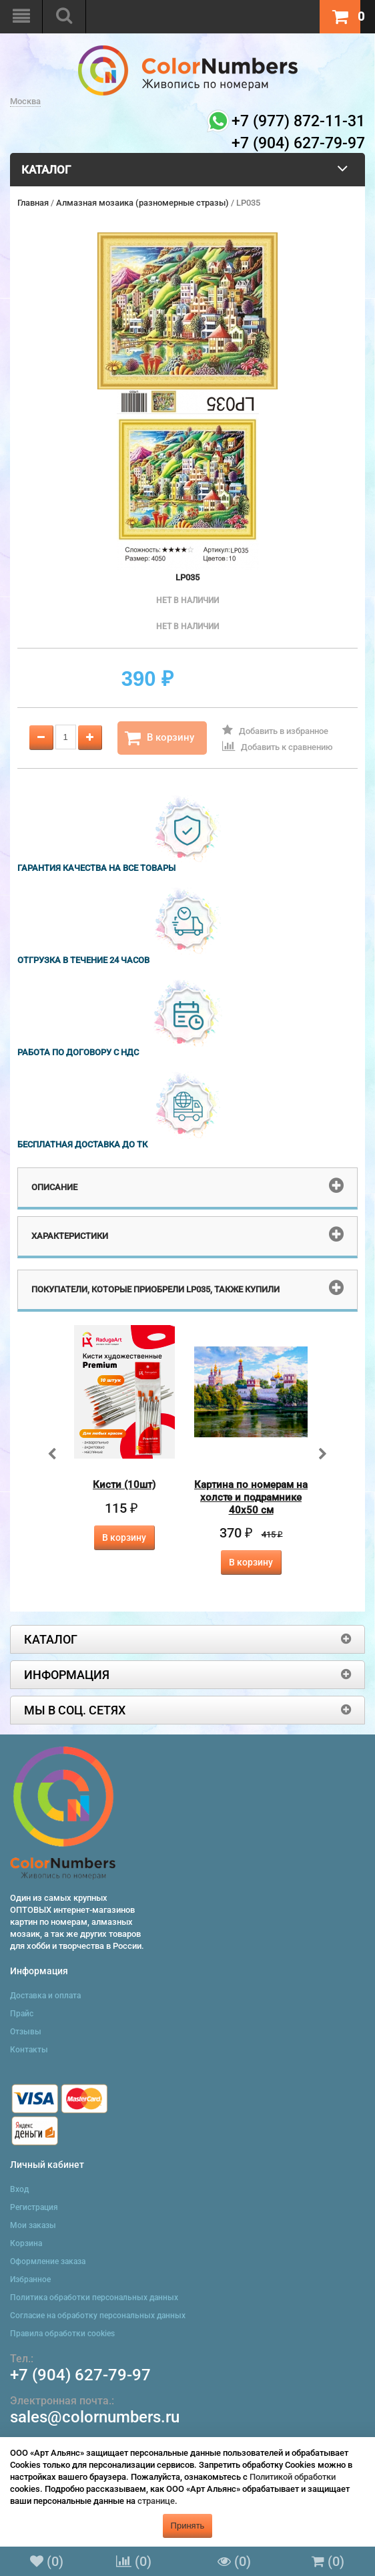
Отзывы (25, 2031)
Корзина (26, 2243)
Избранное (30, 2279)
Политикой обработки (293, 2477)
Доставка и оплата (45, 1995)
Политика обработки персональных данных (94, 2297)
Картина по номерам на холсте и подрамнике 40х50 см (251, 1497)
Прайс (21, 2013)
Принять (188, 2526)
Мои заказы (33, 2225)
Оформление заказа (47, 2261)
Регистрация (34, 2207)
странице (156, 2501)
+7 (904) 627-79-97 (80, 2375)
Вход (19, 2189)
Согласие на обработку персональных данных (97, 2315)
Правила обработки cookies (62, 2333)
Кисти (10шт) (124, 1485)
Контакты (29, 2049)
